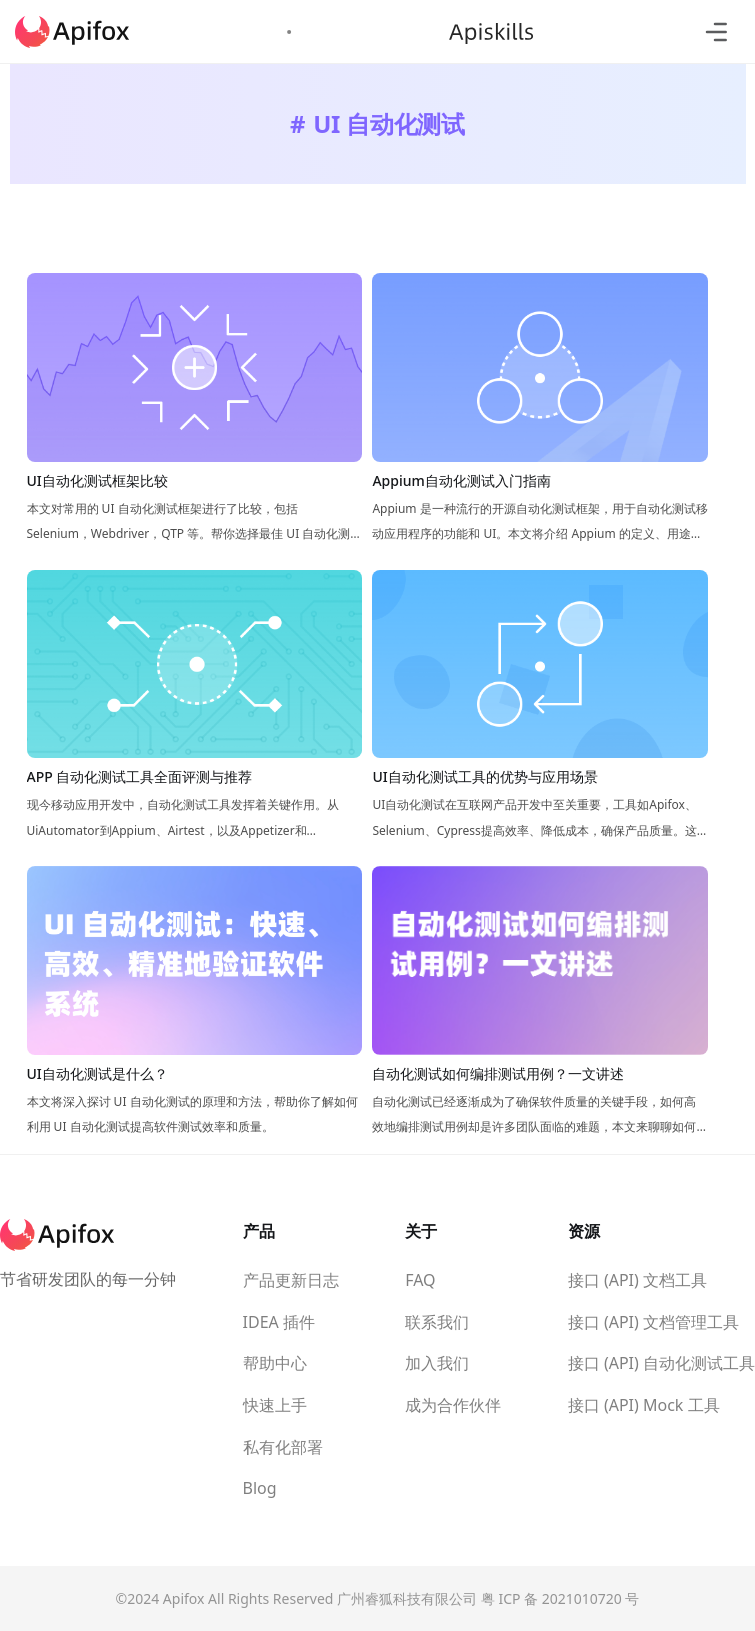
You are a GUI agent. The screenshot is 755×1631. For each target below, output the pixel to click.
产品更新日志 (291, 1280)
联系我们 (437, 1322)
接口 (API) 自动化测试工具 (661, 1363)
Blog (260, 1488)
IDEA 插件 (279, 1322)
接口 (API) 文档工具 (637, 1280)
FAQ (420, 1280)
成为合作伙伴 (453, 1405)
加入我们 (437, 1363)
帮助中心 (275, 1363)
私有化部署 (283, 1447)
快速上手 (275, 1405)
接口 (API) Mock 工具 (644, 1405)
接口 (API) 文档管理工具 (653, 1322)
